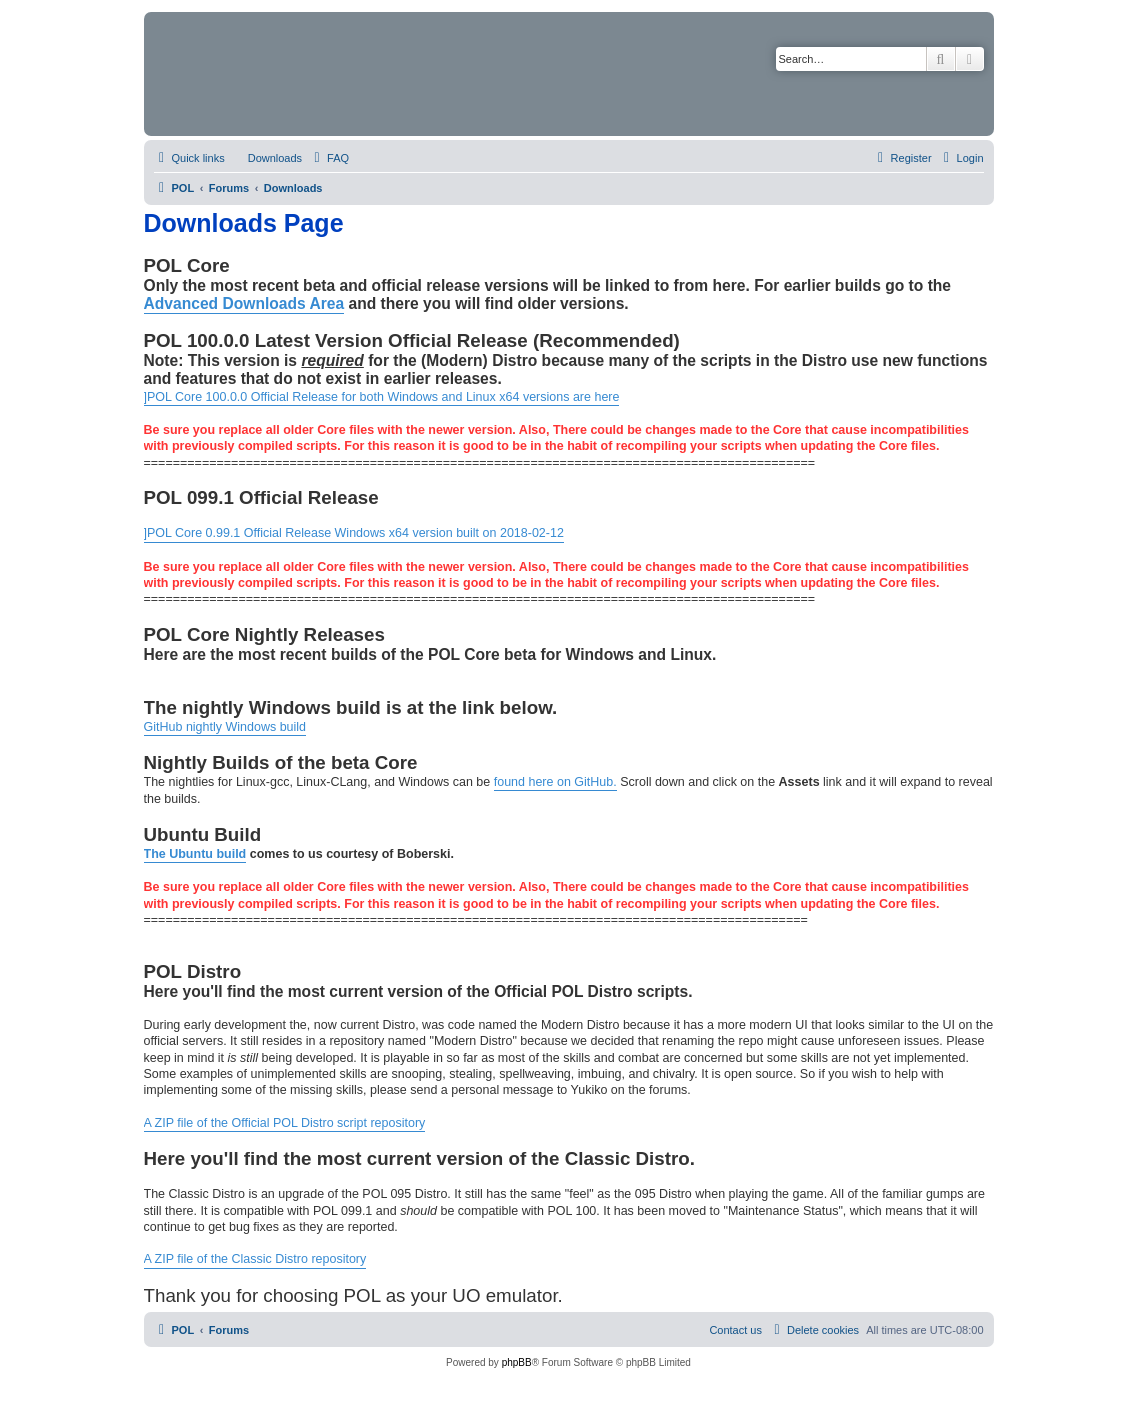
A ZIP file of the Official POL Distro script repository (285, 1123)
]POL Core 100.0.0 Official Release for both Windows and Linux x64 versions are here (382, 397)
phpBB (517, 1362)
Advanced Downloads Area (244, 303)
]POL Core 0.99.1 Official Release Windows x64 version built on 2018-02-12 (354, 533)
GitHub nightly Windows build (225, 727)
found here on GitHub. (555, 782)
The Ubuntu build (195, 854)
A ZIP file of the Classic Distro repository (255, 1259)
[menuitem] (266, 158)
